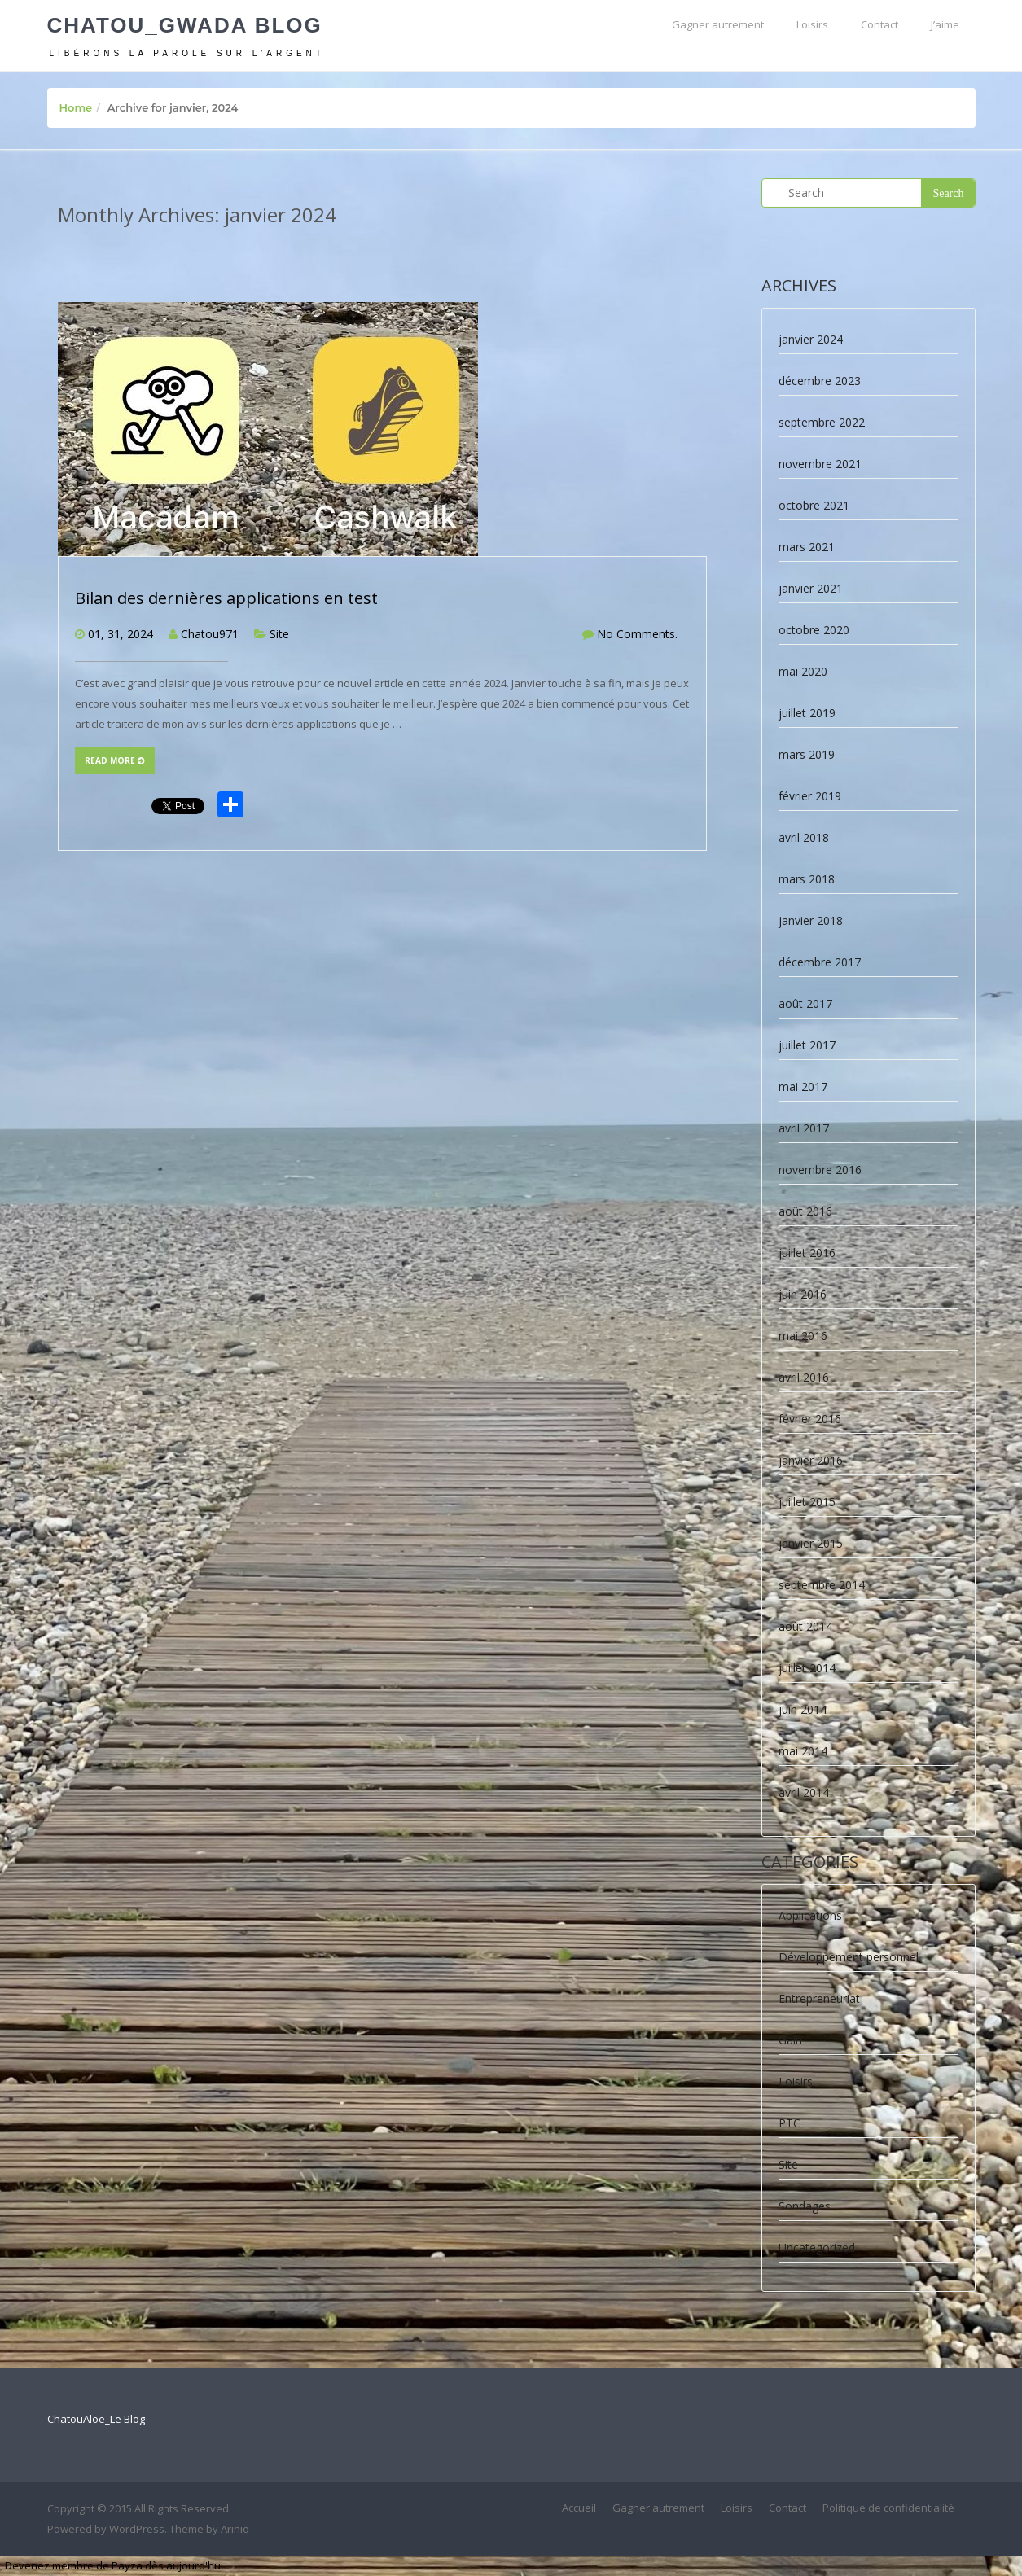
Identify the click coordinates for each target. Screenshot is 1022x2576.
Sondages (805, 2206)
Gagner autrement (718, 24)
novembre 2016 (820, 1169)
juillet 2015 (807, 1501)
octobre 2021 (814, 505)
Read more (115, 760)
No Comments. (637, 634)
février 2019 (810, 796)
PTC (789, 2123)
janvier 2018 (811, 920)
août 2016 (805, 1211)
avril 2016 (804, 1377)
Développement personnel (849, 1957)
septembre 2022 (822, 422)
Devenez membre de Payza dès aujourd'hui (114, 2565)
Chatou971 (210, 634)
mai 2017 (803, 1086)
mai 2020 (803, 671)
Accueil (579, 2507)
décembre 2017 (820, 962)
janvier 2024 (811, 339)
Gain (790, 2040)
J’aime (945, 24)
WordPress (136, 2528)
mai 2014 (803, 1751)
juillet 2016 (807, 1252)
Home (76, 107)
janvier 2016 (811, 1460)
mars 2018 (807, 879)
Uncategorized (817, 2247)
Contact (879, 24)
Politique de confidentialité (888, 2507)
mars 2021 (807, 546)
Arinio (235, 2528)
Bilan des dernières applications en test (226, 598)
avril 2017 (804, 1128)
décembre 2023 (820, 380)
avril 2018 (804, 837)
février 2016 (810, 1418)
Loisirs (812, 24)
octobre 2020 (814, 629)
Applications (810, 1915)
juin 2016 (803, 1294)
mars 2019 (807, 754)
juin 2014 (803, 1709)
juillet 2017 (807, 1045)
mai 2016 (803, 1335)
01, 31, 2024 (120, 634)
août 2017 (805, 1003)
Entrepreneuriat (819, 1998)
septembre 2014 (822, 1584)
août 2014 (805, 1626)
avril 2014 (804, 1792)
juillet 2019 (807, 713)
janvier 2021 (811, 588)
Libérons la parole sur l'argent (187, 53)
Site (279, 634)
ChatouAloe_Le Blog (96, 2419)
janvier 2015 (811, 1543)
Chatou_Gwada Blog (184, 25)
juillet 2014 (807, 1668)
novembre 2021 (820, 463)
